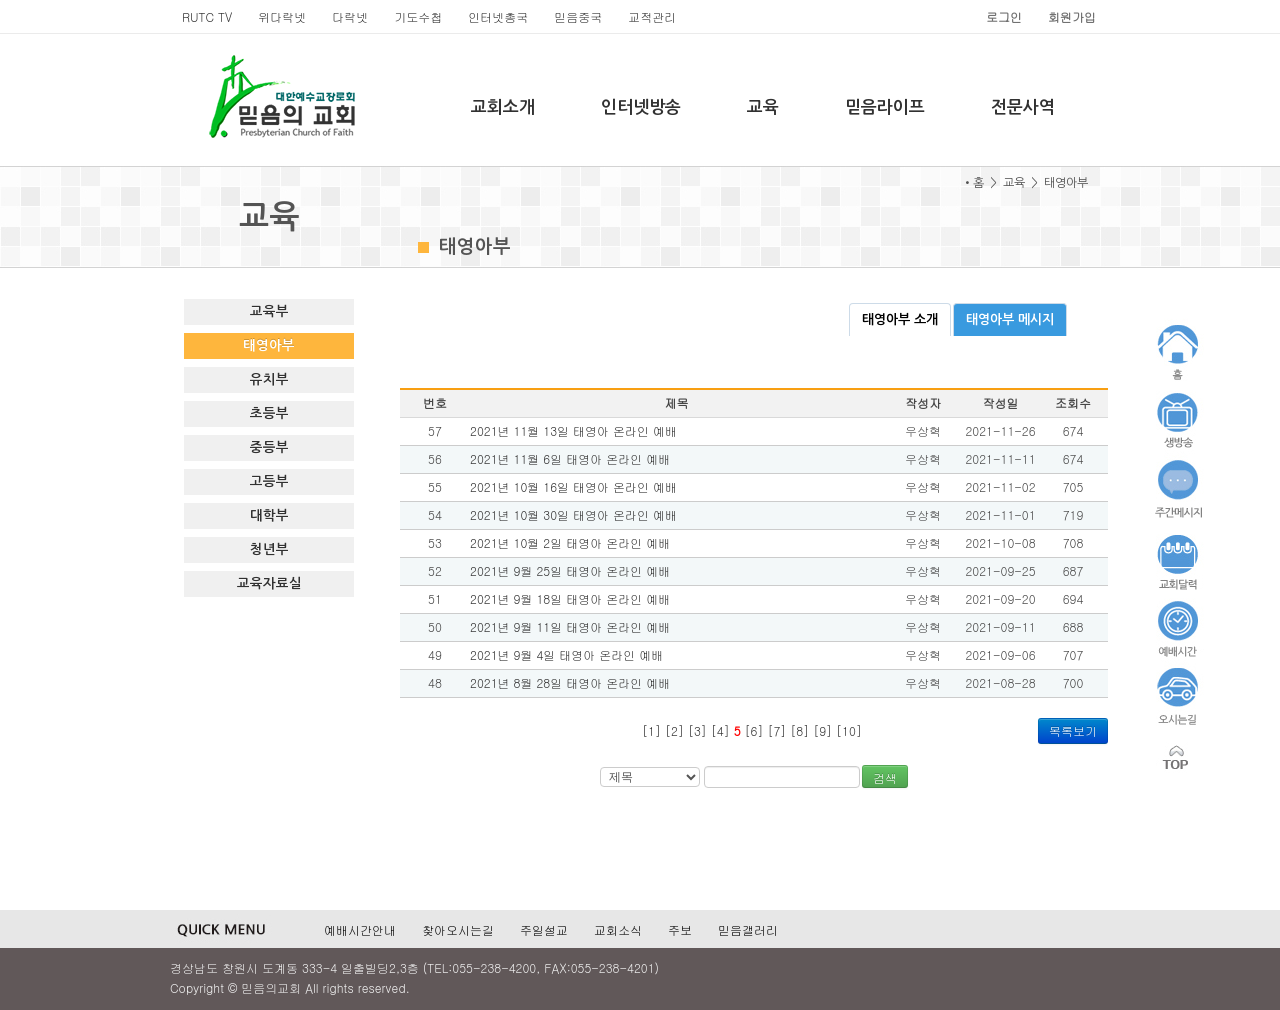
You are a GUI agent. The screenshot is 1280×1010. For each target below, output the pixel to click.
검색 (885, 777)
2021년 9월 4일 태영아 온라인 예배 (566, 654)
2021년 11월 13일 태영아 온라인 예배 (573, 430)
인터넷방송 (641, 107)
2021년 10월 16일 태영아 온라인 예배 (573, 486)
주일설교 (544, 929)
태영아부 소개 (900, 319)
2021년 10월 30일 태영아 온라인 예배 (573, 514)
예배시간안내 (360, 929)
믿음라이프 (885, 107)
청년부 (269, 549)
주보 (680, 929)
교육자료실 (269, 583)
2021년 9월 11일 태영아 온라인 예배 (570, 626)
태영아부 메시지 (1010, 319)
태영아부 (269, 345)
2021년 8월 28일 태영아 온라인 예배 (570, 682)
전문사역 (1023, 107)
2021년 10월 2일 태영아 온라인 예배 (570, 542)
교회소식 (618, 929)
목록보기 (1073, 730)
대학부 (269, 515)
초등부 (269, 413)
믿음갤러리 (748, 929)
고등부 (269, 481)
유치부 (269, 379)
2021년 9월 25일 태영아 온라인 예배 (570, 570)
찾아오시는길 (458, 929)
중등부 (269, 447)
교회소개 (503, 107)
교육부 (269, 311)
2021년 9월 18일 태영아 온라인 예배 (570, 598)
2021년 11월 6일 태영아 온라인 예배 (570, 458)
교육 (763, 107)
